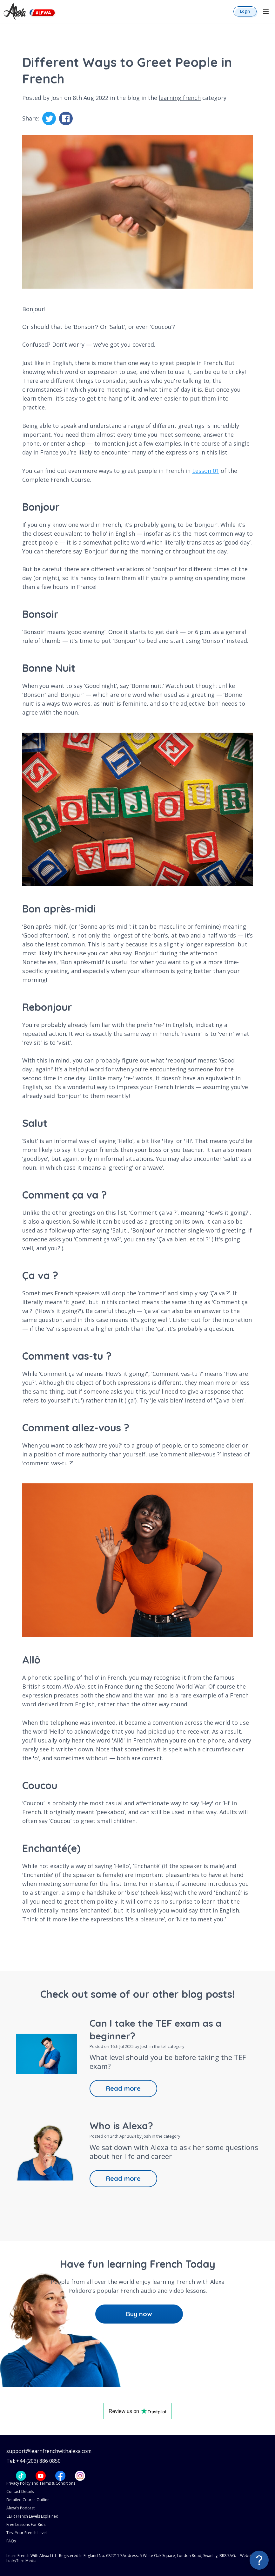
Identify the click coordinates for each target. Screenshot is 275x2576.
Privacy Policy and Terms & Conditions (40, 2483)
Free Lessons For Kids (25, 2524)
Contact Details (20, 2491)
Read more (123, 2088)
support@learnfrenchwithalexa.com (48, 2451)
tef (164, 2046)
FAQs (11, 2541)
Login (245, 11)
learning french (180, 97)
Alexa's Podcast (20, 2508)
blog (133, 97)
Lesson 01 (205, 470)
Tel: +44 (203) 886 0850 (33, 2461)
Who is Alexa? (121, 2126)
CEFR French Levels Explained (32, 2516)
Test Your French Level (26, 2532)
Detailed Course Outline (28, 2499)
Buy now (139, 2314)
